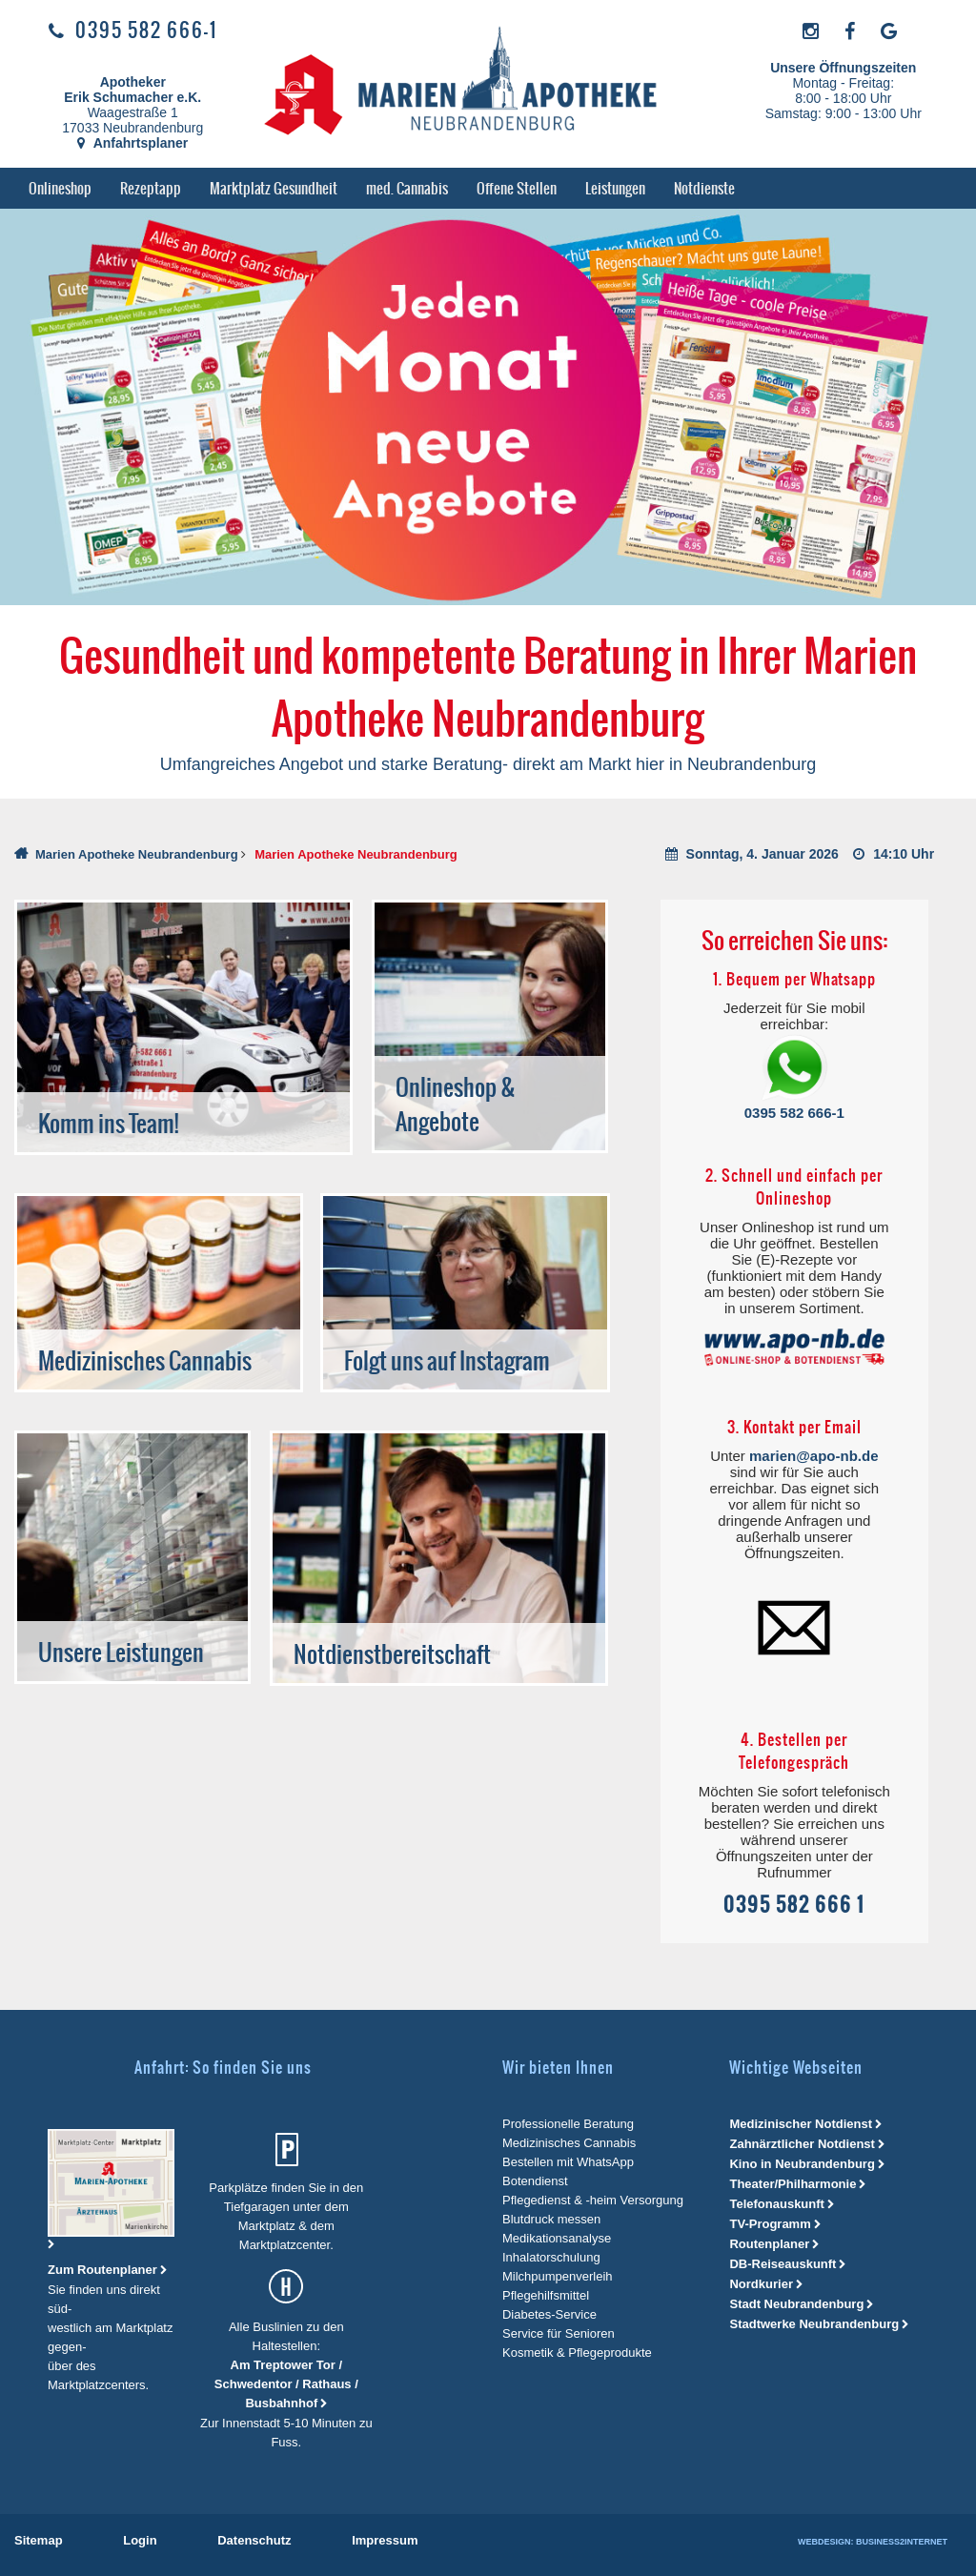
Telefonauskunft (776, 2204)
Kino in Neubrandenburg (801, 2164)
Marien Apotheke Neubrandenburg (136, 854)
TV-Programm (769, 2224)
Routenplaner (769, 2244)
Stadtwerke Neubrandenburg (814, 2324)
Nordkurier (760, 2284)
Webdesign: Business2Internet (872, 2541)
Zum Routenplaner (104, 2269)
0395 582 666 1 (793, 1904)
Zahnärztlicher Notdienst (801, 2144)
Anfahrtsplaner (132, 143)
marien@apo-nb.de (813, 1456)
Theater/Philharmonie (792, 2184)
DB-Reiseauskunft (782, 2264)
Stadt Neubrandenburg (796, 2304)
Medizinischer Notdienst (800, 2124)
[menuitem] (60, 188)
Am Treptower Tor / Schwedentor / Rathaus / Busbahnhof (286, 2384)
